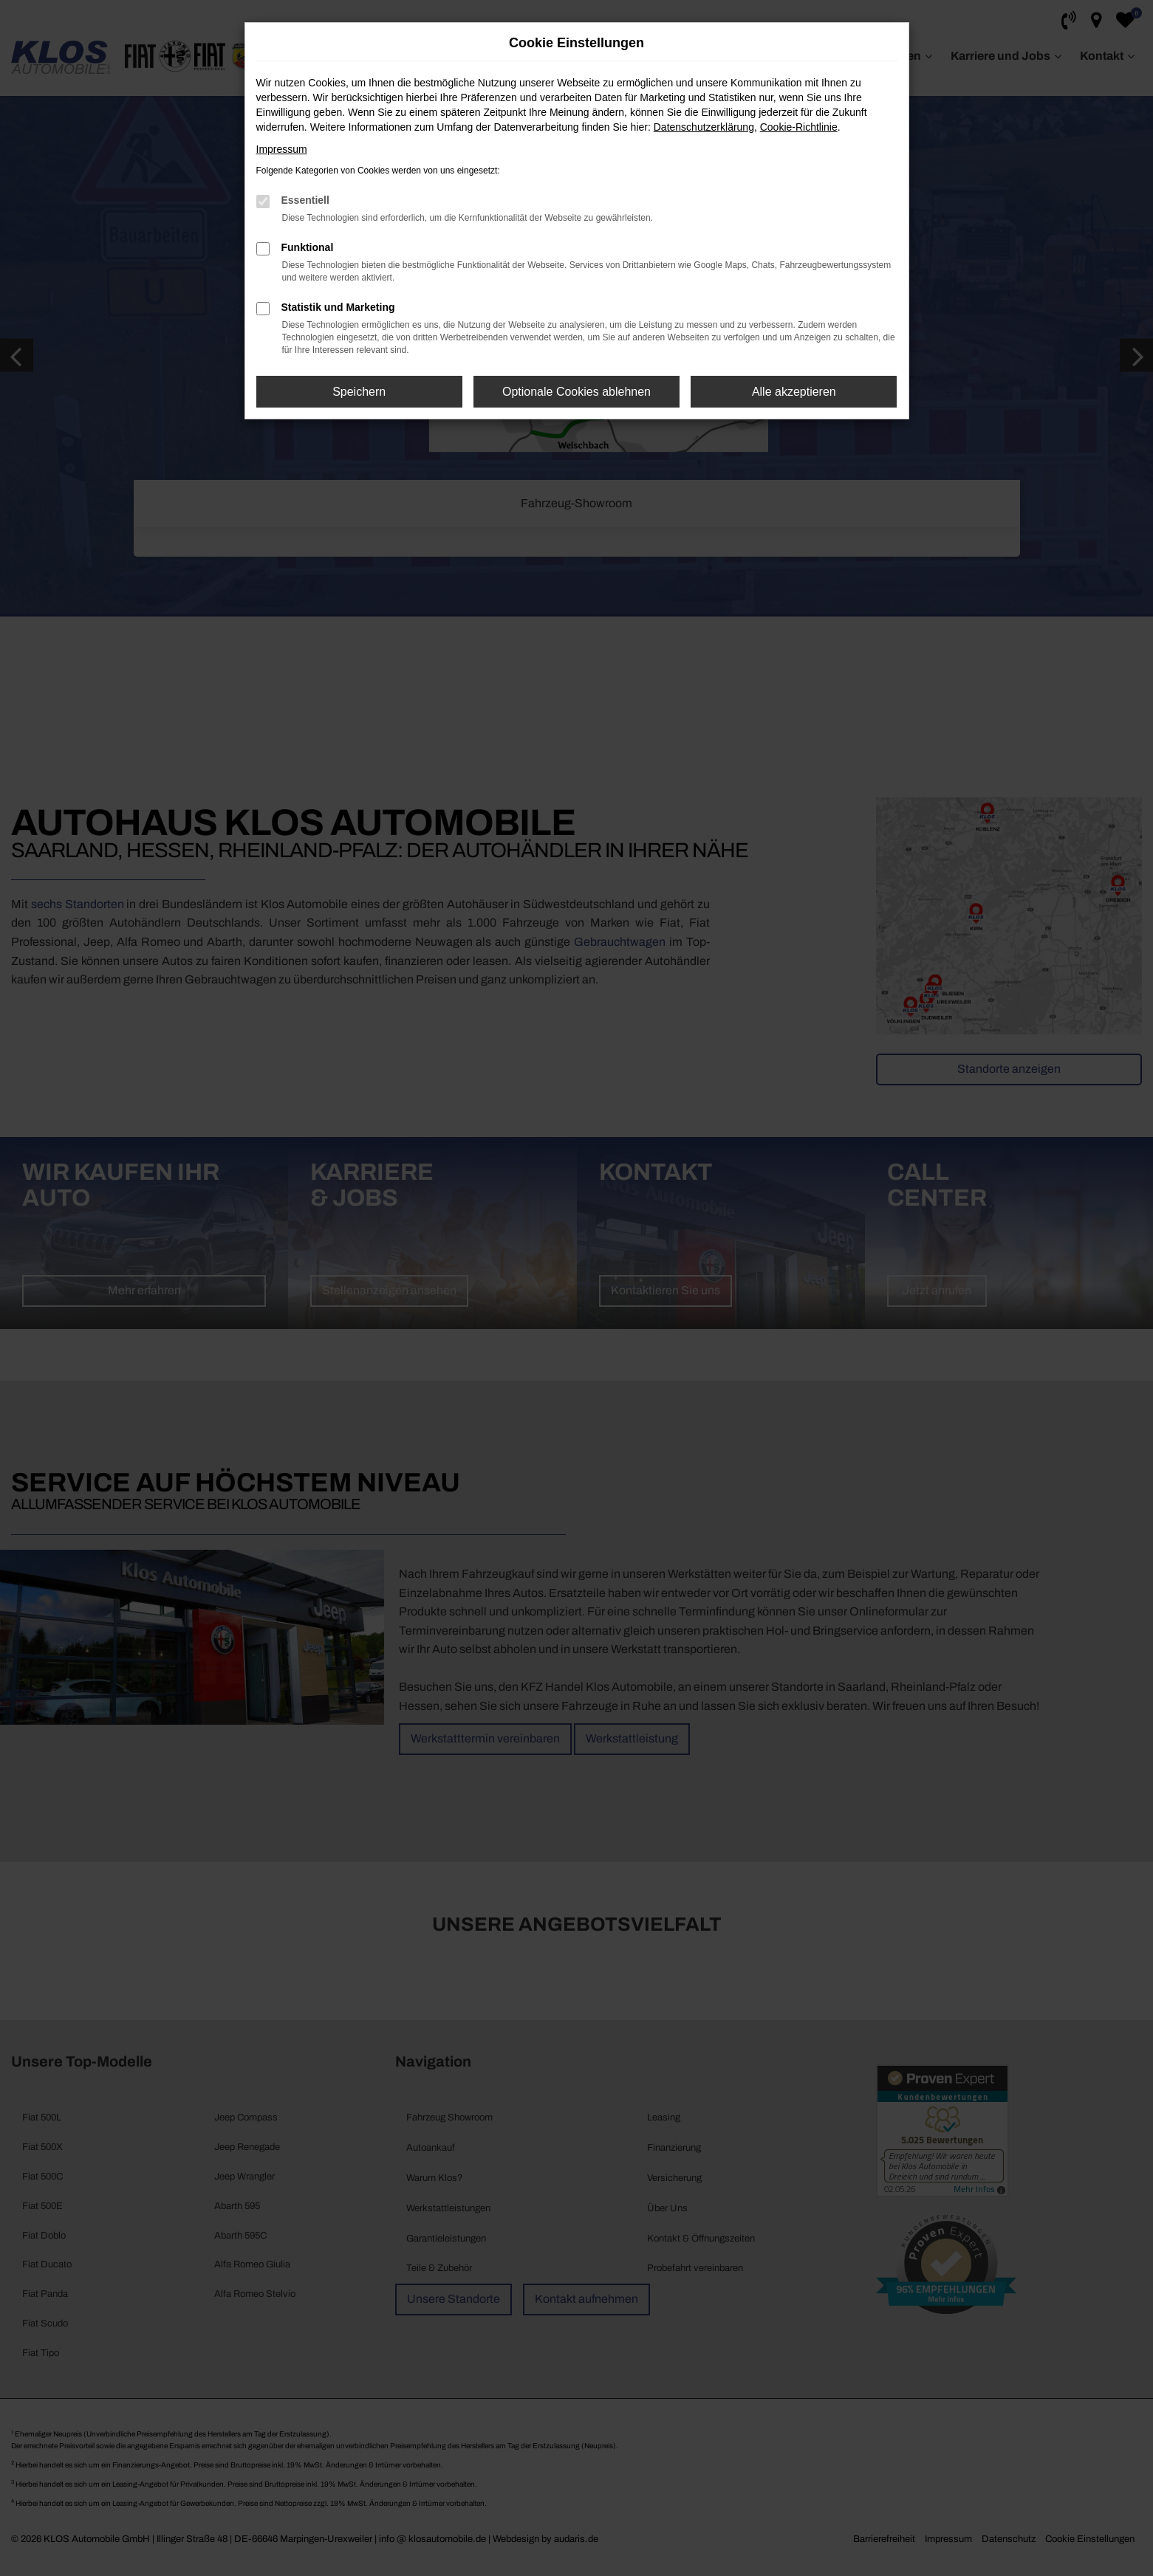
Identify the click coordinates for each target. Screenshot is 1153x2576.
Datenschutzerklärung (704, 127)
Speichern (359, 391)
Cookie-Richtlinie (799, 127)
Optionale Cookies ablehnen (576, 391)
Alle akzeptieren (794, 391)
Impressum (281, 149)
